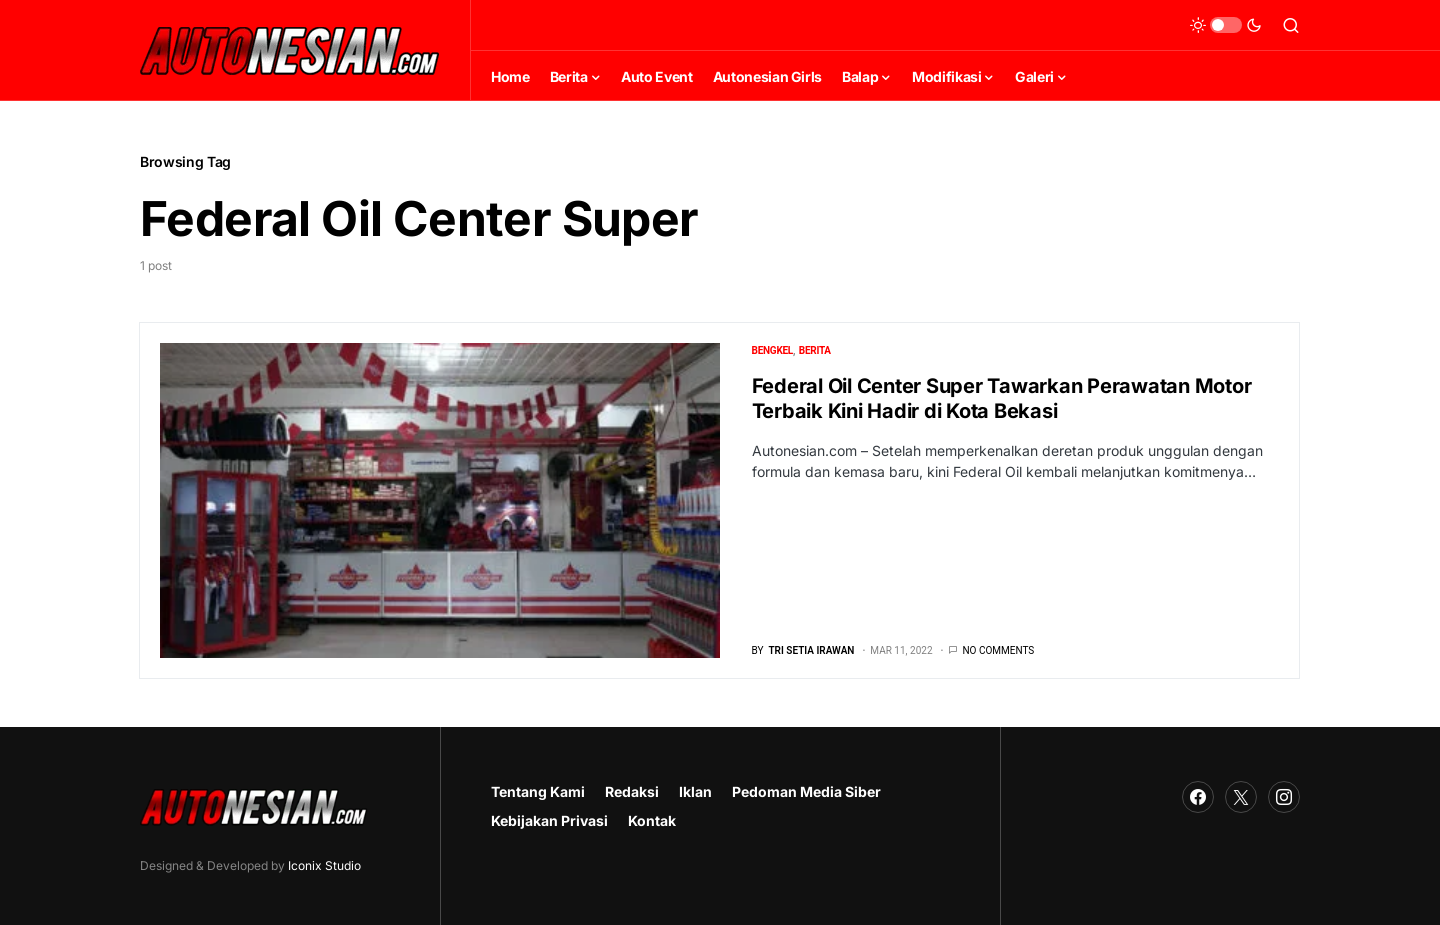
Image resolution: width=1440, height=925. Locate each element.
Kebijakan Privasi (549, 820)
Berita (815, 350)
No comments (998, 650)
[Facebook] (1198, 797)
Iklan (695, 791)
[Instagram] (1284, 797)
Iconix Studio (324, 865)
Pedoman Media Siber (806, 791)
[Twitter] (1241, 797)
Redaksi (632, 791)
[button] (1226, 25)
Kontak (652, 820)
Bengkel (773, 350)
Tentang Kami (538, 791)
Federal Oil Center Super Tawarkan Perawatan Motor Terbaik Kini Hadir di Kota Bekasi (1002, 398)
